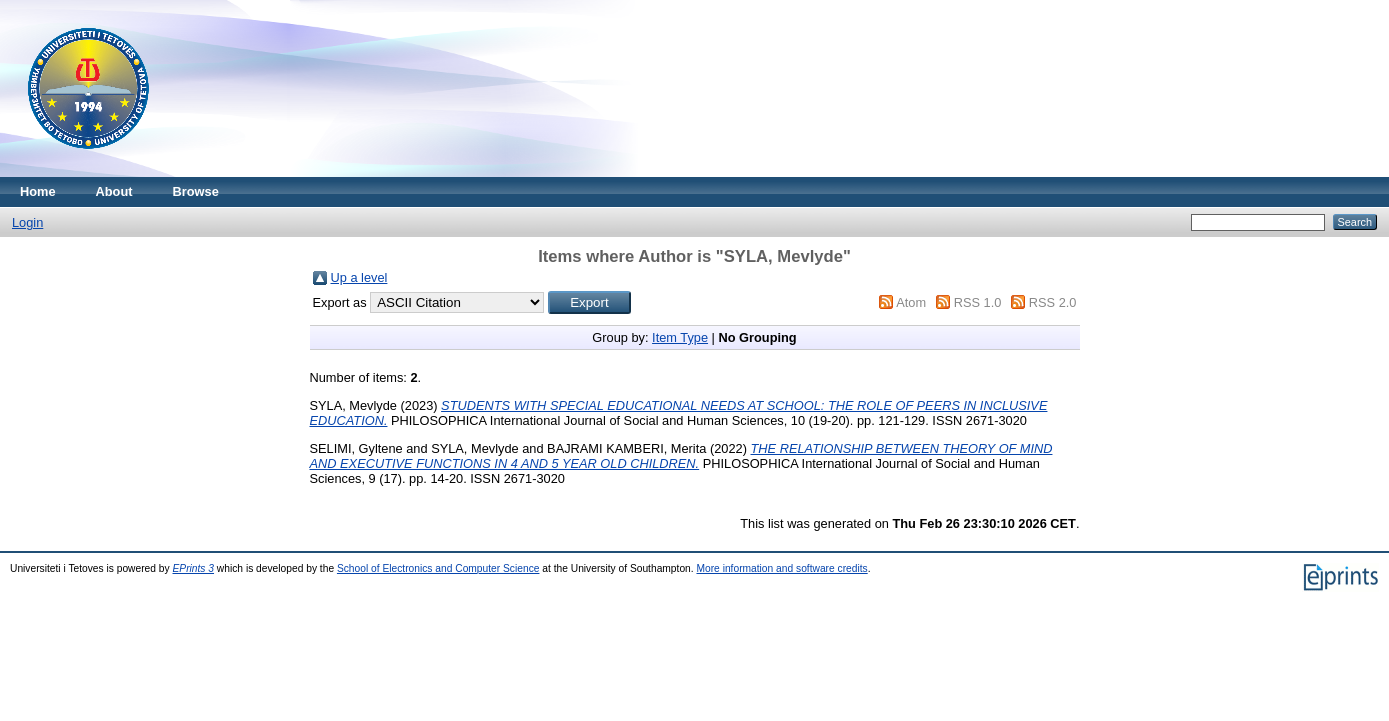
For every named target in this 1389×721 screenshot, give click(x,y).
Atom (911, 302)
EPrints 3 (194, 568)
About (114, 191)
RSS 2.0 (1053, 302)
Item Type (680, 337)
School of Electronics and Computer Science (438, 568)
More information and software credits (781, 568)
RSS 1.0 (978, 302)
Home (38, 191)
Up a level (359, 277)
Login (27, 222)
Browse (196, 191)
